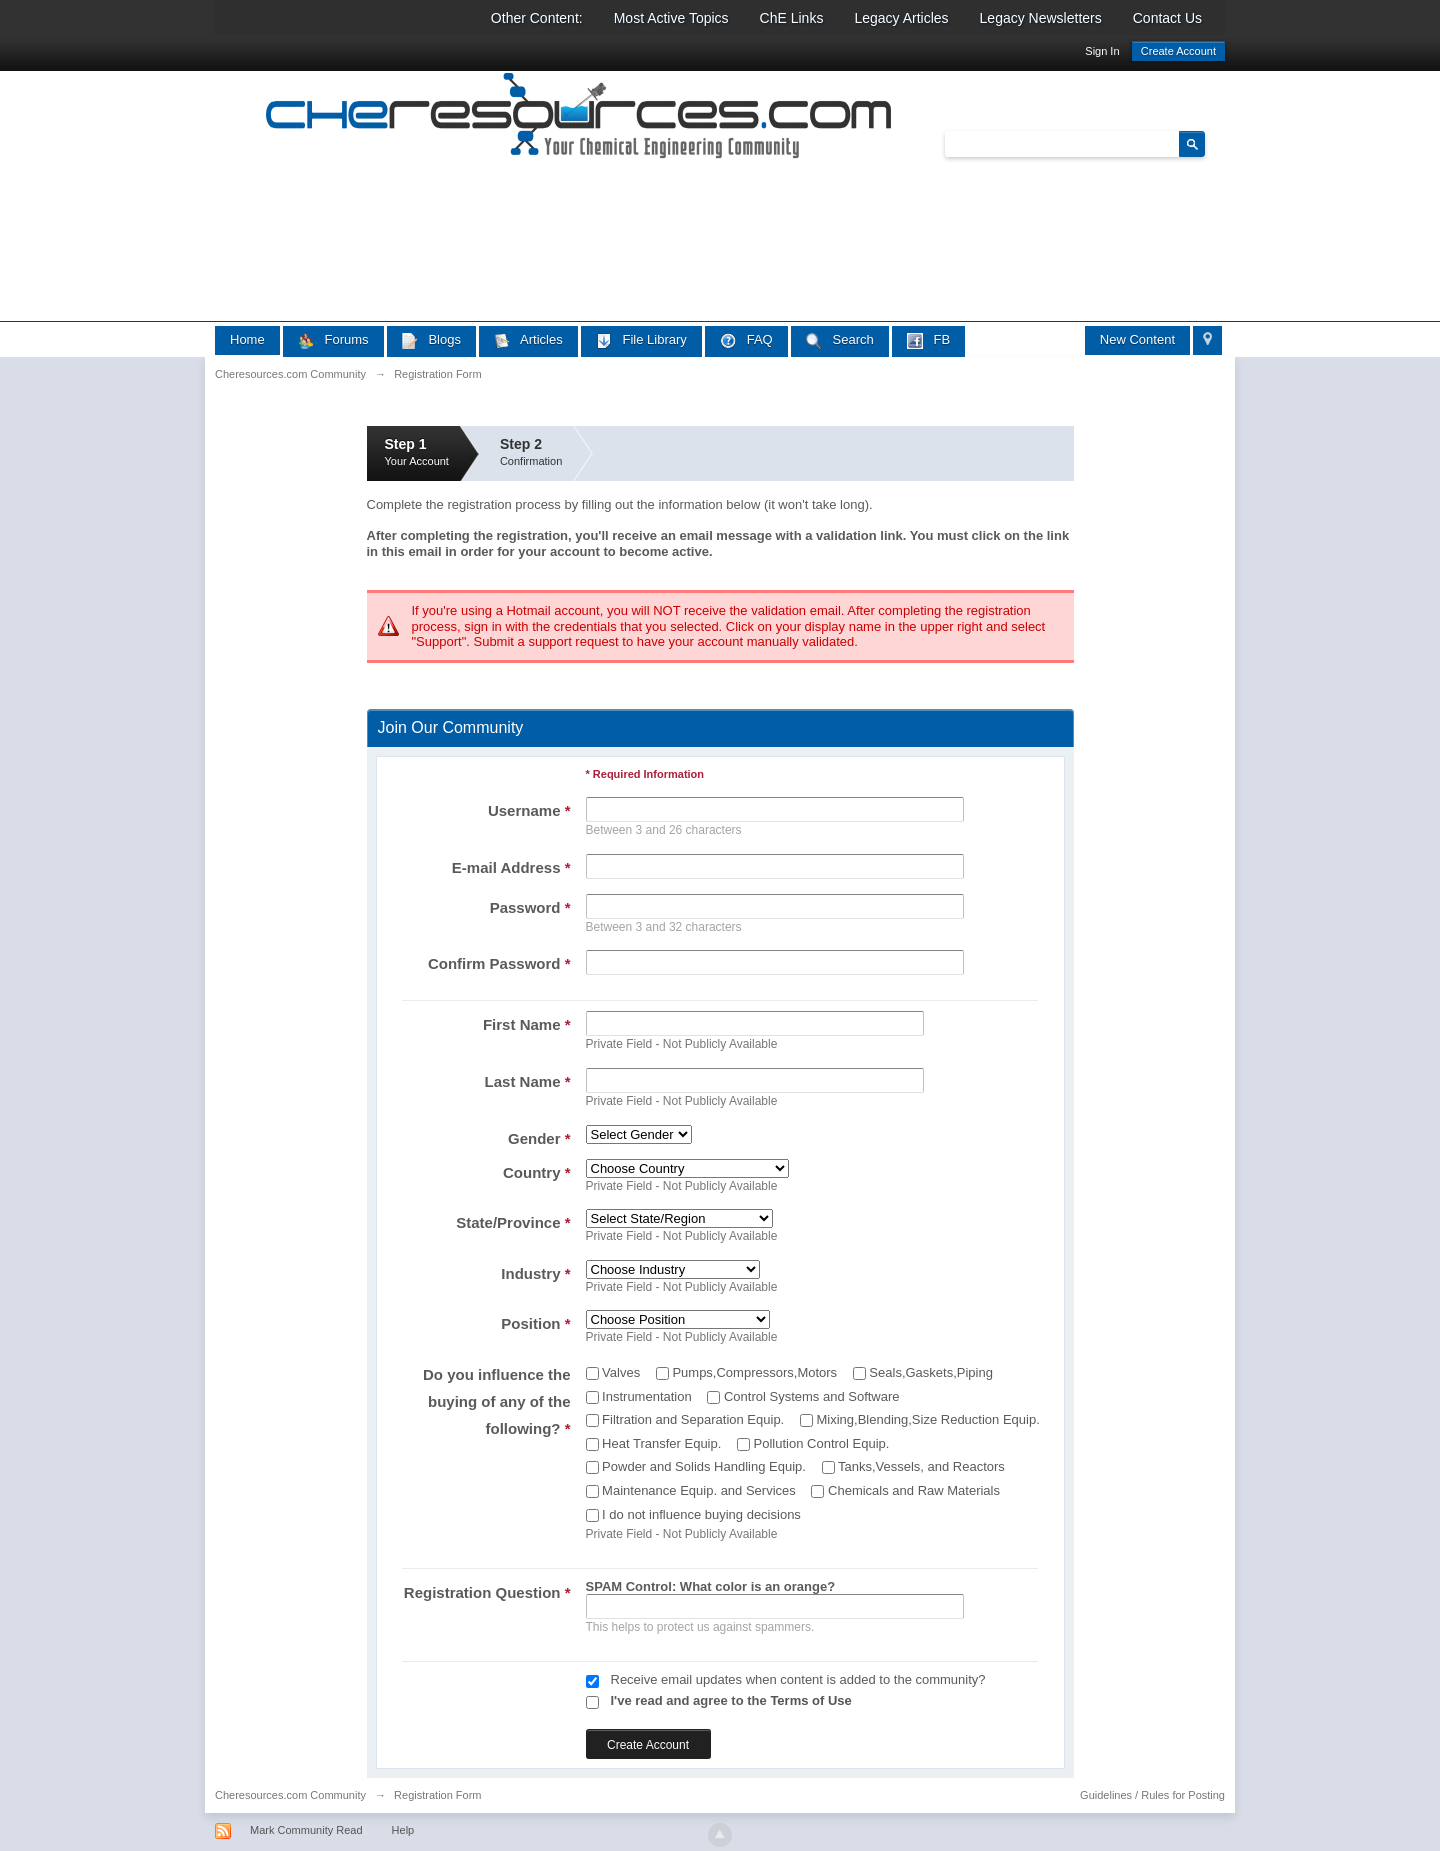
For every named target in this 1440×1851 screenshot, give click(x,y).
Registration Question (487, 1592)
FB (928, 340)
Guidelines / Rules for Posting (1152, 1795)
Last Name (528, 1081)
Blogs (431, 340)
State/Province (513, 1222)
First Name (527, 1024)
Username (529, 810)
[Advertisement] (579, 399)
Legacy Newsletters (1041, 18)
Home (247, 339)
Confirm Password (499, 963)
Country (537, 1172)
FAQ (746, 340)
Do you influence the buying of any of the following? (497, 1401)
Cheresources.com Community (290, 1795)
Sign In (1102, 51)
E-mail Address (511, 867)
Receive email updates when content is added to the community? (798, 1679)
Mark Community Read (306, 1830)
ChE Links (792, 18)
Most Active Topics (671, 18)
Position (535, 1323)
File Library (641, 340)
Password (530, 907)
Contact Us (1167, 18)
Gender (539, 1138)
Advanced (1217, 143)
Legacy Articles (901, 18)
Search (840, 340)
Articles (528, 340)
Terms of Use (810, 1700)
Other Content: (537, 18)
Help (403, 1830)
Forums (333, 340)
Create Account (1178, 51)
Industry (535, 1273)
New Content (1137, 339)
